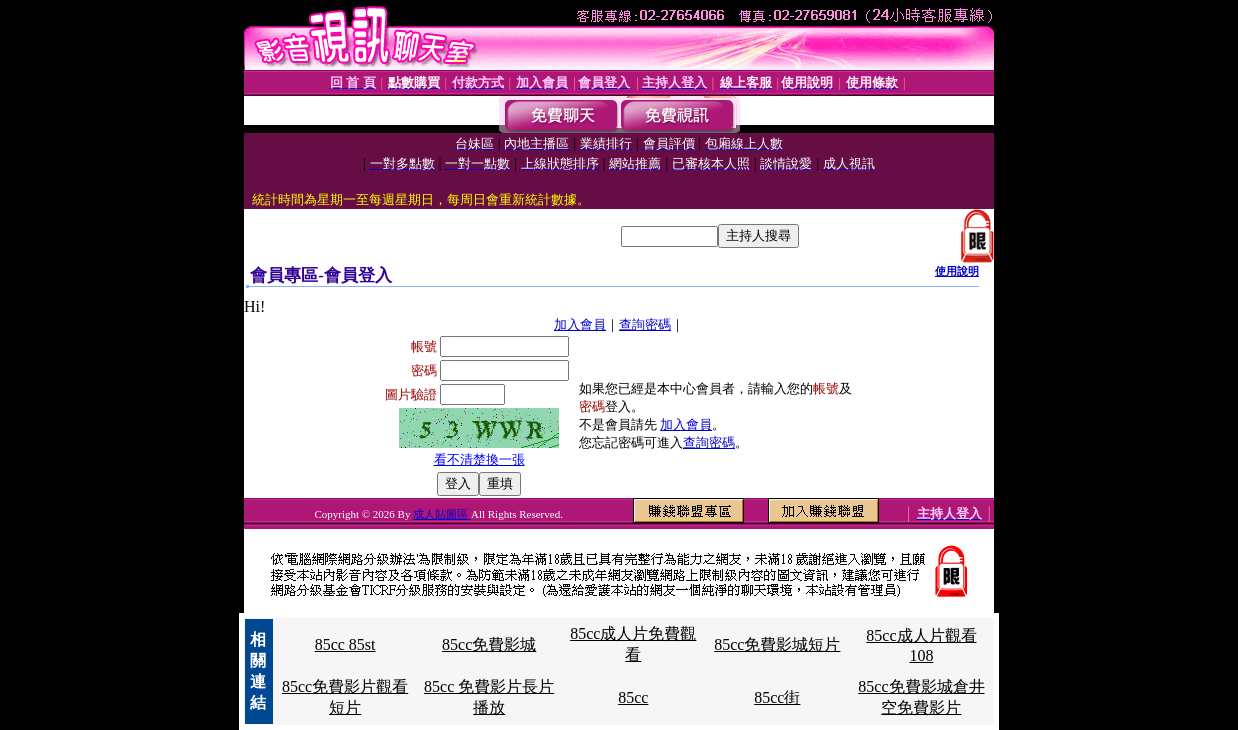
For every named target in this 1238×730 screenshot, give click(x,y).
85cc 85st (345, 644)
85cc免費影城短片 (777, 644)
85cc (633, 697)
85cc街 (777, 697)
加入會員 (580, 324)
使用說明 (957, 271)
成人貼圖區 (442, 514)
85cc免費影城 (489, 644)
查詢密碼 (645, 324)
